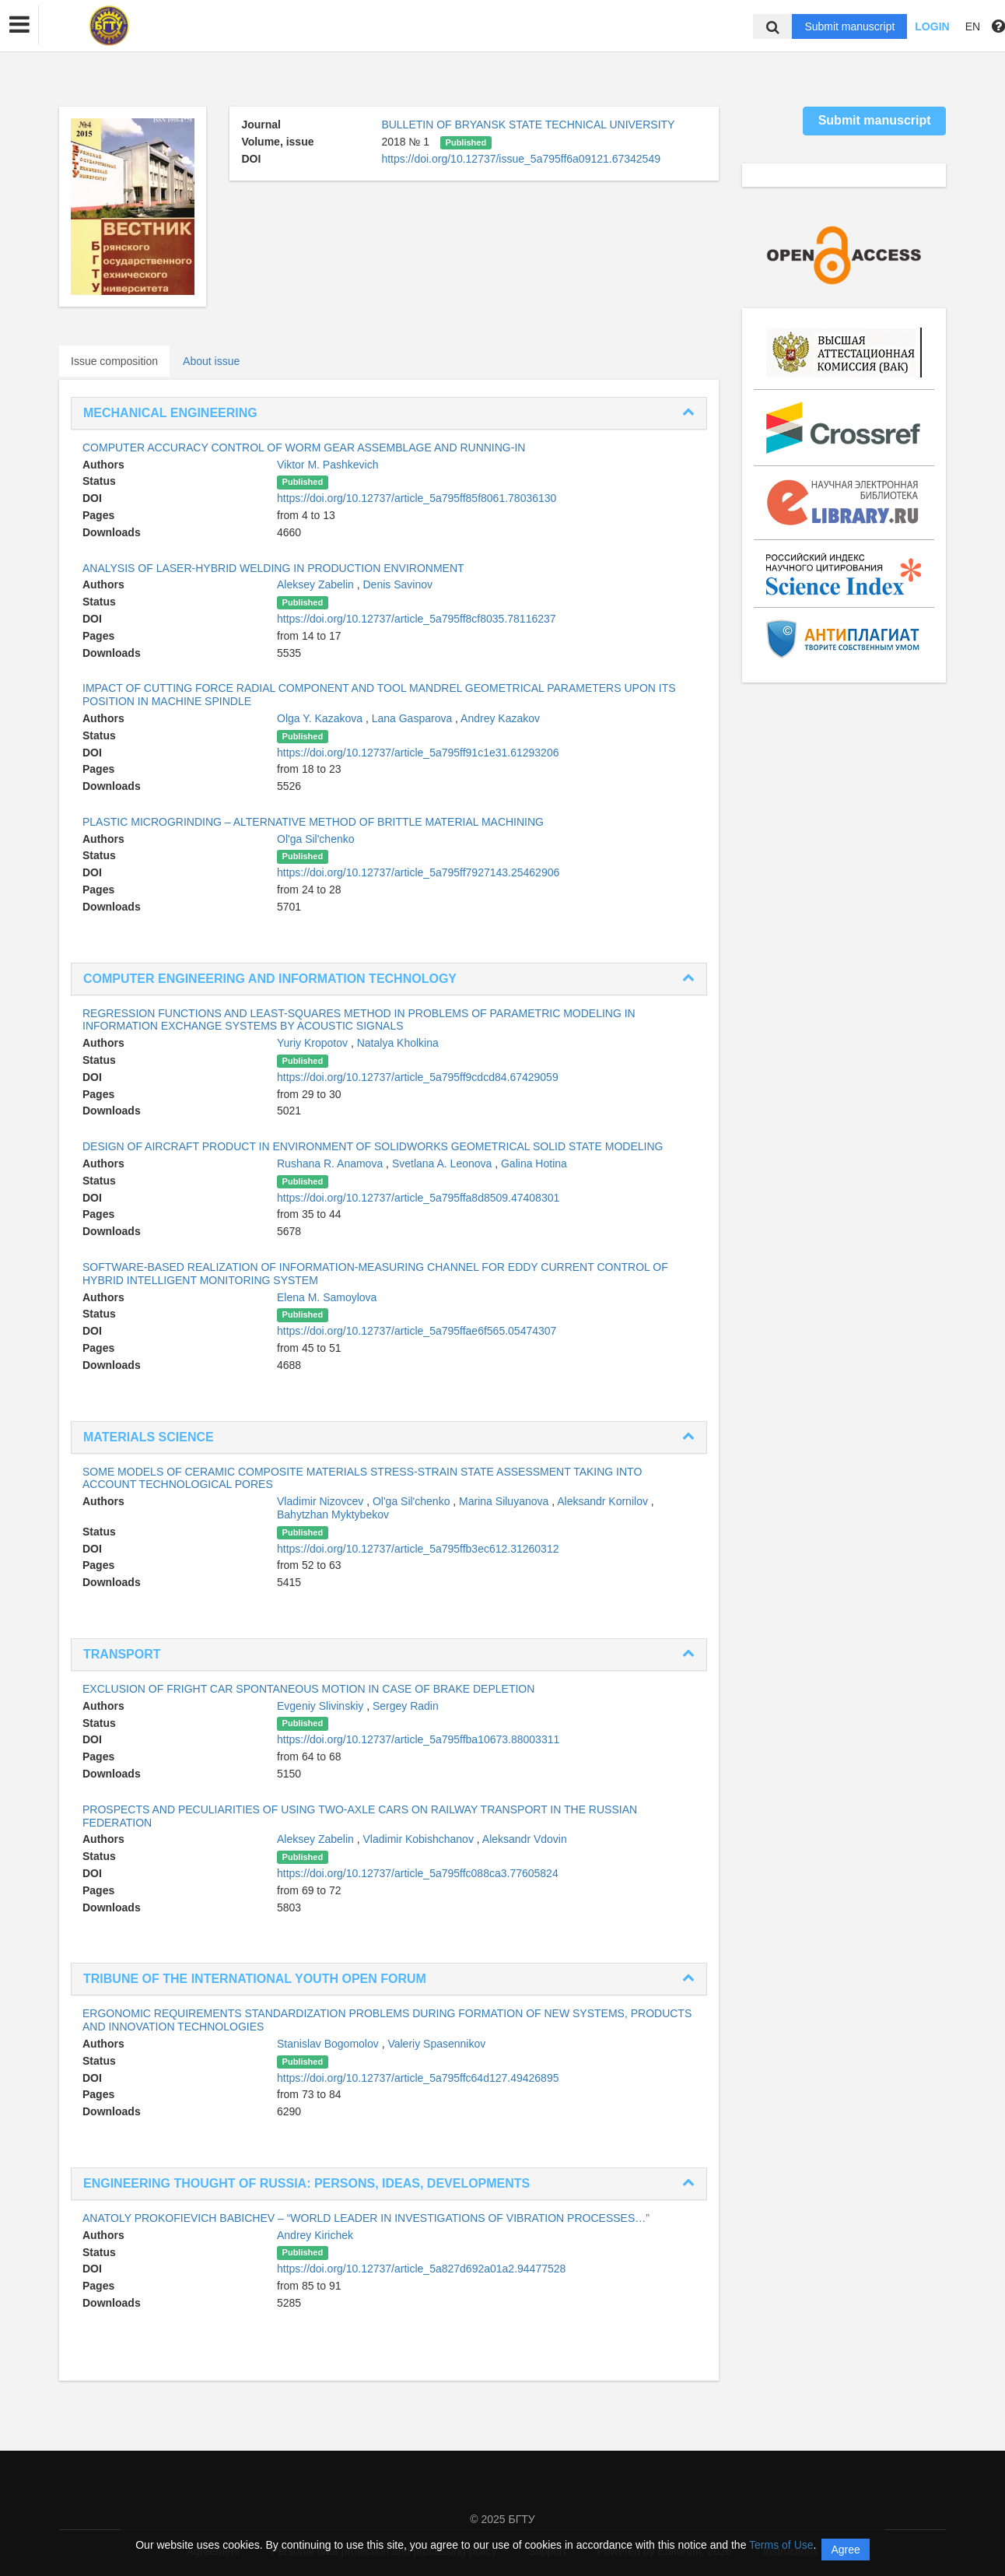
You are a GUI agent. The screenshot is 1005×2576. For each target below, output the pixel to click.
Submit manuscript (849, 26)
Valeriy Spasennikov (436, 2043)
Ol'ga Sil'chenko (316, 839)
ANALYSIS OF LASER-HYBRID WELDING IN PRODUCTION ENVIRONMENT (273, 568)
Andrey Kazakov (500, 718)
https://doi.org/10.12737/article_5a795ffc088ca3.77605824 (418, 1873)
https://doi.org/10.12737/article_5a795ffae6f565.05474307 (416, 1331)
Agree (845, 2549)
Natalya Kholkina (398, 1043)
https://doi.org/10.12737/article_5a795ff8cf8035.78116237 (416, 618)
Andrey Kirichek (315, 2235)
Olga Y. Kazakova (321, 718)
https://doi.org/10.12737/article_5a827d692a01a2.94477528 (421, 2268)
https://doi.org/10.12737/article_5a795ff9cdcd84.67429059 (418, 1077)
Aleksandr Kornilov (604, 1501)
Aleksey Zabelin (317, 584)
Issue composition (114, 361)
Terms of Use (781, 2545)
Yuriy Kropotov (314, 1043)
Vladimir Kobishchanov (420, 1839)
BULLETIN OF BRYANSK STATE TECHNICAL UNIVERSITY (527, 124)
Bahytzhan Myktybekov (333, 1514)
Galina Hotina (534, 1163)
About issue (211, 361)
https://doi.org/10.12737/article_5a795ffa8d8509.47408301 (418, 1197)
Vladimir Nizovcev (321, 1501)
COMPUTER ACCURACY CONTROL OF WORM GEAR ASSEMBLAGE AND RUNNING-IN (303, 447)
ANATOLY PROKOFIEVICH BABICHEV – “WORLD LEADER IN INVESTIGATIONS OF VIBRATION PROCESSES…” (366, 2218)
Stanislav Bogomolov (329, 2043)
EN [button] (972, 26)
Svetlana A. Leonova (443, 1163)
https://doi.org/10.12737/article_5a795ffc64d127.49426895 (418, 2078)
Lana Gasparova (413, 718)
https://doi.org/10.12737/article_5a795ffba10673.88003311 (418, 1739)
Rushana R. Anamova (331, 1163)
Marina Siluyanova (505, 1501)
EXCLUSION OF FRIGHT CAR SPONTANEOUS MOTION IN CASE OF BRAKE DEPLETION (308, 1689)
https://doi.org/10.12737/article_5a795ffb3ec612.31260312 (418, 1548)
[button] (19, 24)
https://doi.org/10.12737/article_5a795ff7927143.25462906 (418, 872)
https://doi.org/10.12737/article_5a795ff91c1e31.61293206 (418, 752)
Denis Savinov (398, 584)
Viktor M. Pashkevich (327, 464)
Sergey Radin (406, 1706)
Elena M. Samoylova (326, 1297)
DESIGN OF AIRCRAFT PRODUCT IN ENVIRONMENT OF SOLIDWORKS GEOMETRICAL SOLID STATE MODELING (373, 1146)
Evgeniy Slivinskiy (321, 1706)
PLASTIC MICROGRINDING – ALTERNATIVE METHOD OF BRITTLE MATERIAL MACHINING (313, 822)
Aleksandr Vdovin (524, 1839)
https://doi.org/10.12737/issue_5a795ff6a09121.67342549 (520, 159)
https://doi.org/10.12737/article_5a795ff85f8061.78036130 (416, 498)
